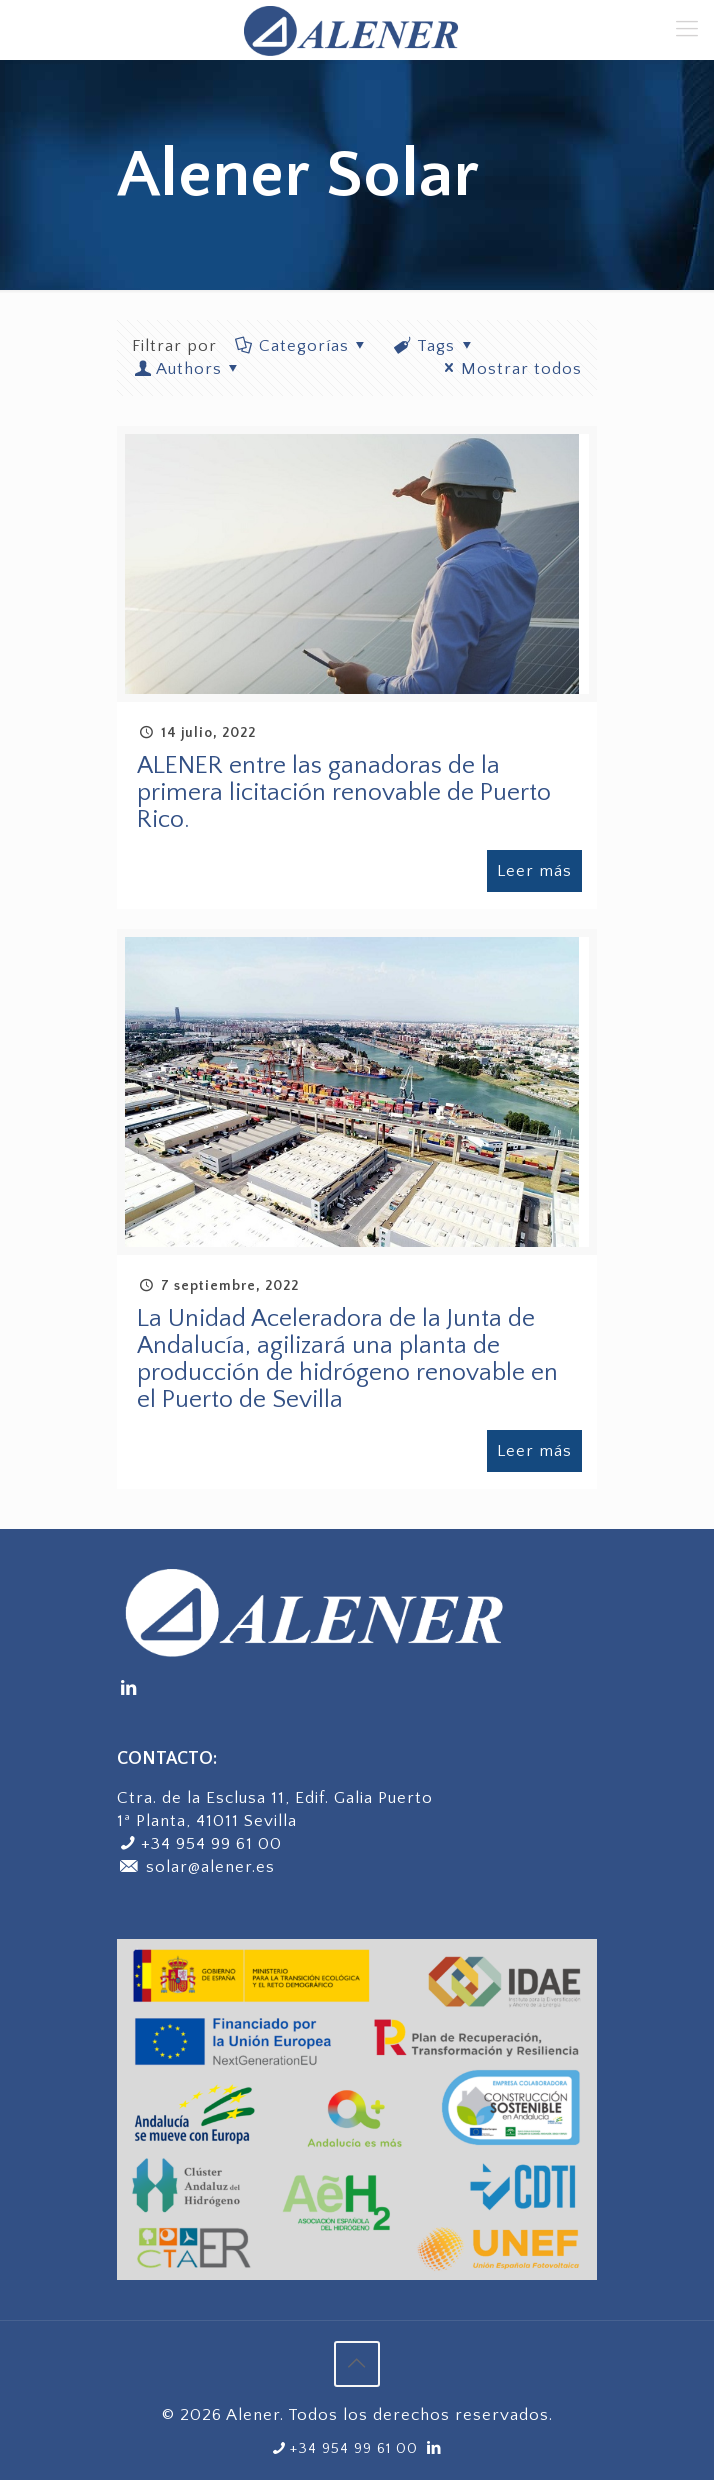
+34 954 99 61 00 (211, 1844)
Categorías (302, 346)
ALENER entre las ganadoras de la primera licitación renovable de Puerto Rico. (344, 793)
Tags (435, 346)
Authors (189, 369)
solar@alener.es (196, 1867)
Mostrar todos (509, 369)
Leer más (534, 871)
